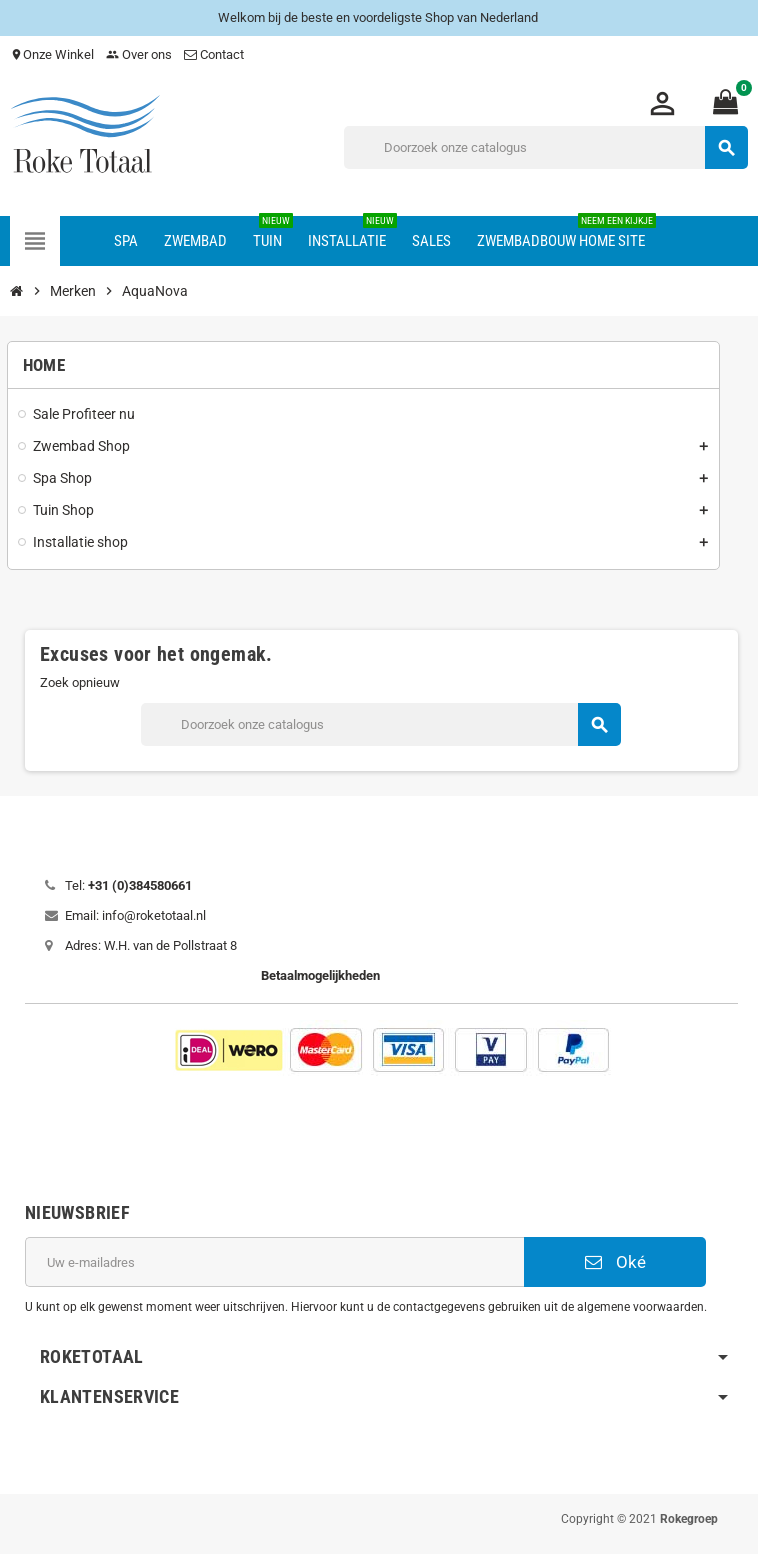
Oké (615, 1262)
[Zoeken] (545, 147)
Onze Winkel (52, 54)
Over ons (139, 54)
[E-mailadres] (274, 1262)
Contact (215, 54)
